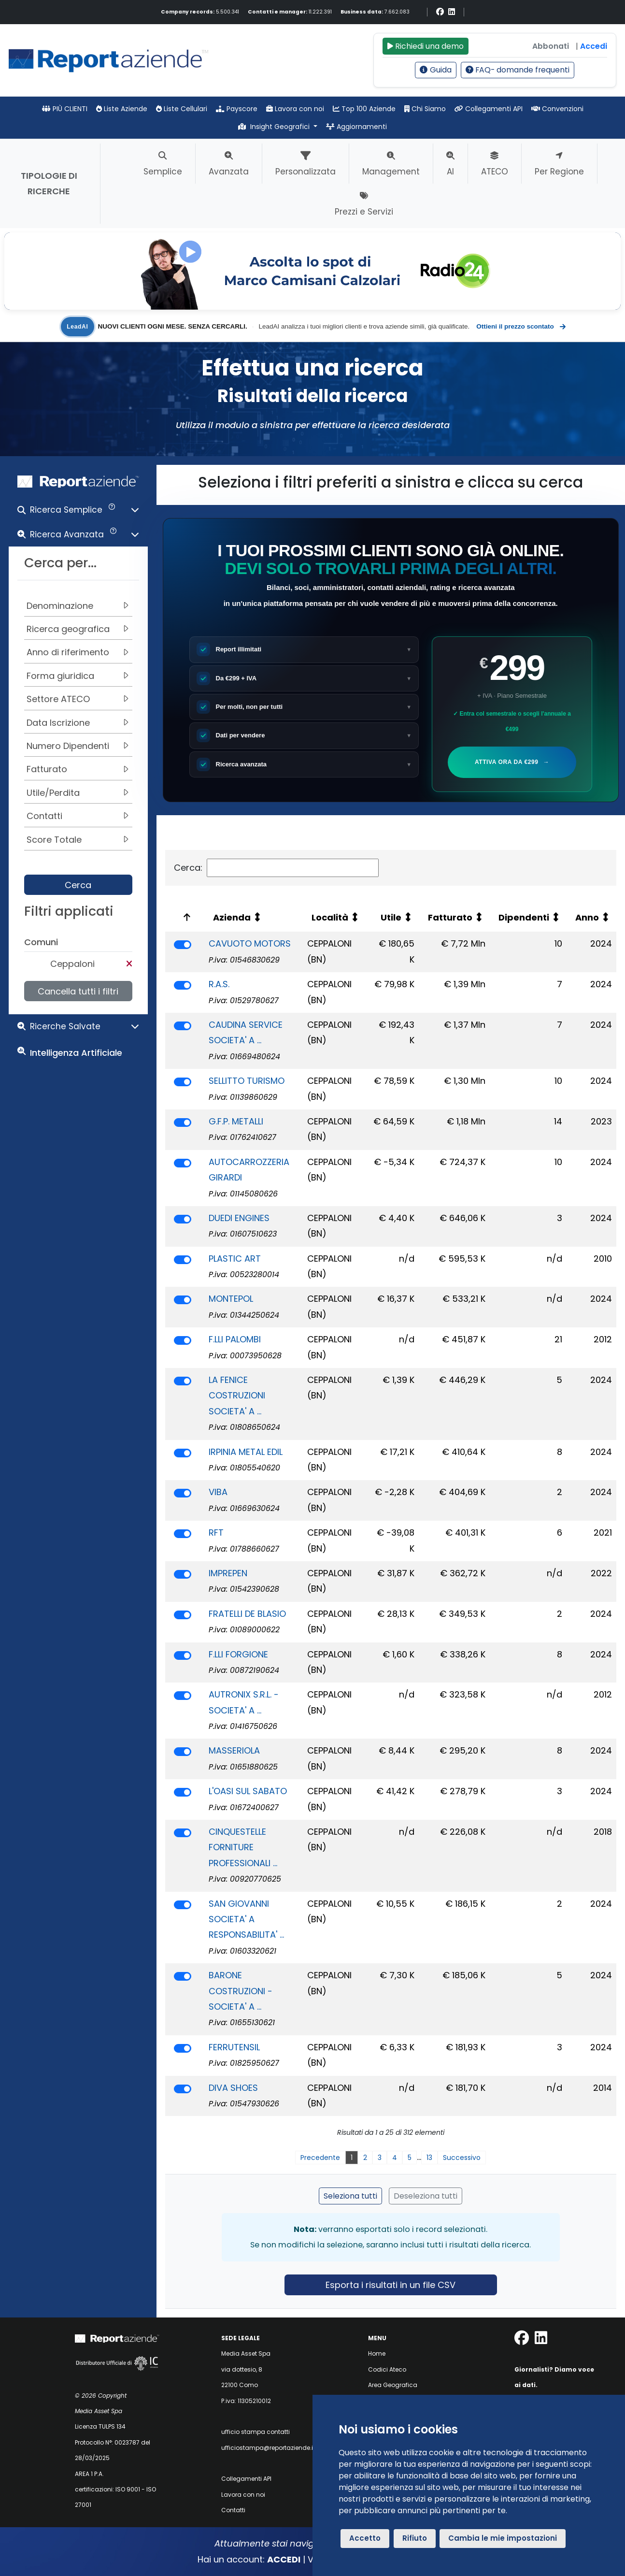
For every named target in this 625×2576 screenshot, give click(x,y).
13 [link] (429, 2157)
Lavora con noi (295, 109)
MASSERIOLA (234, 1750)
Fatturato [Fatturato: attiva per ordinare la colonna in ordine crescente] (450, 917)
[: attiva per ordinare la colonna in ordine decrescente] (184, 917)
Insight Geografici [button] (275, 126)
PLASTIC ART (235, 1258)
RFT (216, 1532)
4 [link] (394, 2157)
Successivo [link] (462, 2157)
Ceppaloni (72, 964)
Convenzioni (557, 109)
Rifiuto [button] (414, 2538)
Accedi (593, 46)
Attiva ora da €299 (513, 762)
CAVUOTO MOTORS (250, 943)
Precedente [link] (320, 2157)
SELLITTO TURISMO (246, 1081)
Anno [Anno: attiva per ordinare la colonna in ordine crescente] (587, 917)
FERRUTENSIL (234, 2047)
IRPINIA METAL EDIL (246, 1452)
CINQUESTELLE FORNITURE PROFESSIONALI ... (243, 1847)
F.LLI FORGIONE (238, 1654)
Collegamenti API (489, 109)
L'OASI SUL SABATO (248, 1791)
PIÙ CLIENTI (64, 109)
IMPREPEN (228, 1573)
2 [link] (365, 2157)
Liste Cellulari (181, 109)
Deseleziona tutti (425, 2196)
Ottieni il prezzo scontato (520, 327)
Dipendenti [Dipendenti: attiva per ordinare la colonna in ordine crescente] (523, 917)
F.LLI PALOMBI (235, 1339)
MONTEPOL (231, 1299)
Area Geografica (392, 2385)
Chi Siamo (425, 109)
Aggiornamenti (356, 126)
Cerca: (276, 868)
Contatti (233, 2510)
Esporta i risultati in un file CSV (390, 2285)
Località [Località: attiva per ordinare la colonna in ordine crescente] (330, 917)
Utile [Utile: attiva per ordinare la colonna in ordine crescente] (391, 917)
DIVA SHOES (233, 2088)
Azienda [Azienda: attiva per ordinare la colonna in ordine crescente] (232, 917)
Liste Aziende (121, 109)
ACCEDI (283, 2559)
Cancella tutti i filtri (78, 991)
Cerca (78, 885)
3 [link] (380, 2157)
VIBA (218, 1492)
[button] (78, 512)
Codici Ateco (387, 2369)
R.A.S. (219, 984)
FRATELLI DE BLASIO (247, 1614)
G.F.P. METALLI (236, 1121)
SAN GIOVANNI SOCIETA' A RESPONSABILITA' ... (246, 1919)
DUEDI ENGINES (239, 1218)
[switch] (182, 944)
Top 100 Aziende (364, 109)
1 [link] (352, 2157)
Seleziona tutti (350, 2196)
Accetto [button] (365, 2538)
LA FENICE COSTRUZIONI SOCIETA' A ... (237, 1395)
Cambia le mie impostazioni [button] (502, 2538)
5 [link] (410, 2157)
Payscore (236, 109)
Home (376, 2353)
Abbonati (550, 46)
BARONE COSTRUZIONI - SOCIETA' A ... (240, 1991)
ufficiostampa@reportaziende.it (268, 2448)
